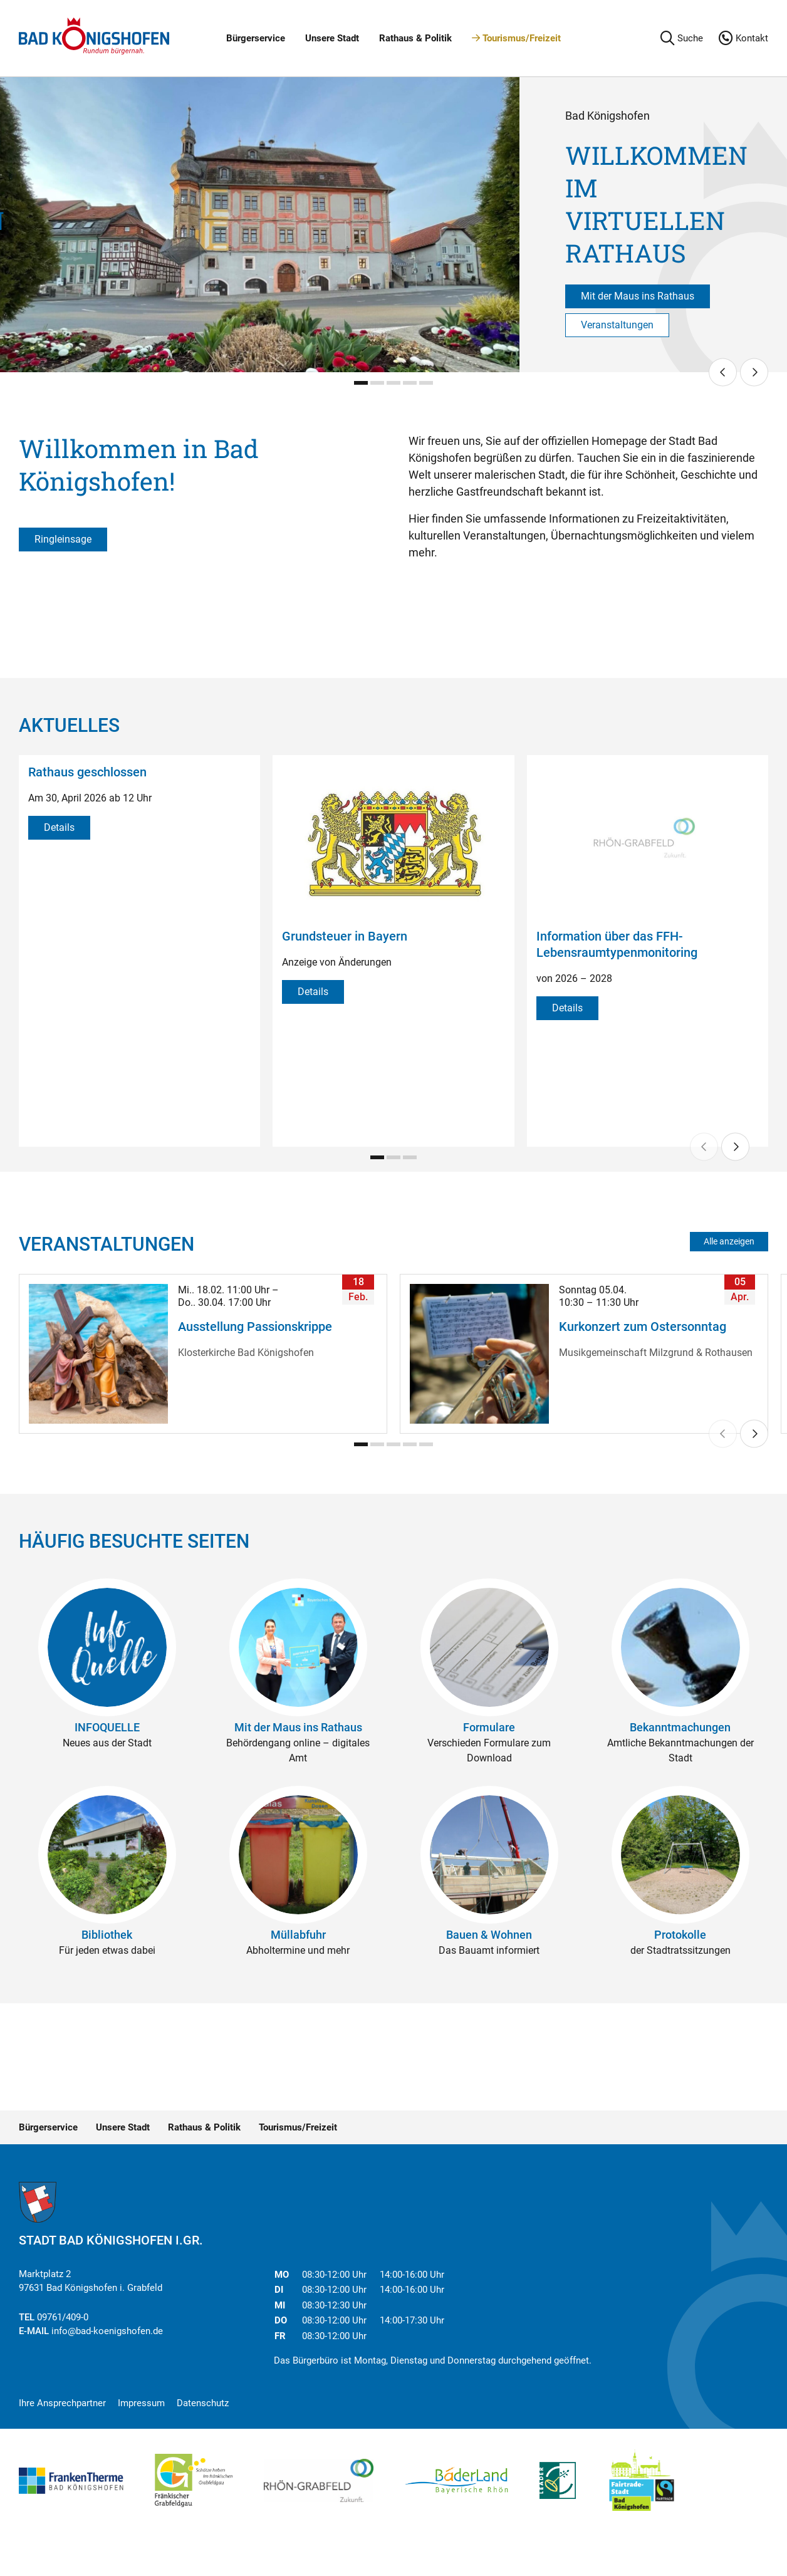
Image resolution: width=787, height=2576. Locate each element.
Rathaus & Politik (415, 38)
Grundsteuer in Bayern (344, 936)
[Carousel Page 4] (410, 383)
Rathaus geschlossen (87, 772)
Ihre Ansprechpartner (62, 2403)
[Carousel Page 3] (393, 383)
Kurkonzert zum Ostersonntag (642, 1326)
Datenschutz (203, 2403)
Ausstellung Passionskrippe (255, 1326)
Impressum (141, 2403)
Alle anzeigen (729, 1241)
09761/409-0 (62, 2317)
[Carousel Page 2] (377, 383)
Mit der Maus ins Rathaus (637, 296)
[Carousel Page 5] (426, 383)
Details (59, 827)
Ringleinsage (62, 539)
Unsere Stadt (332, 38)
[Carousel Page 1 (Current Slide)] (361, 383)
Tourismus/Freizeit (516, 38)
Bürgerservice (255, 38)
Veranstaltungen (617, 325)
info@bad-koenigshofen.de (107, 2331)
